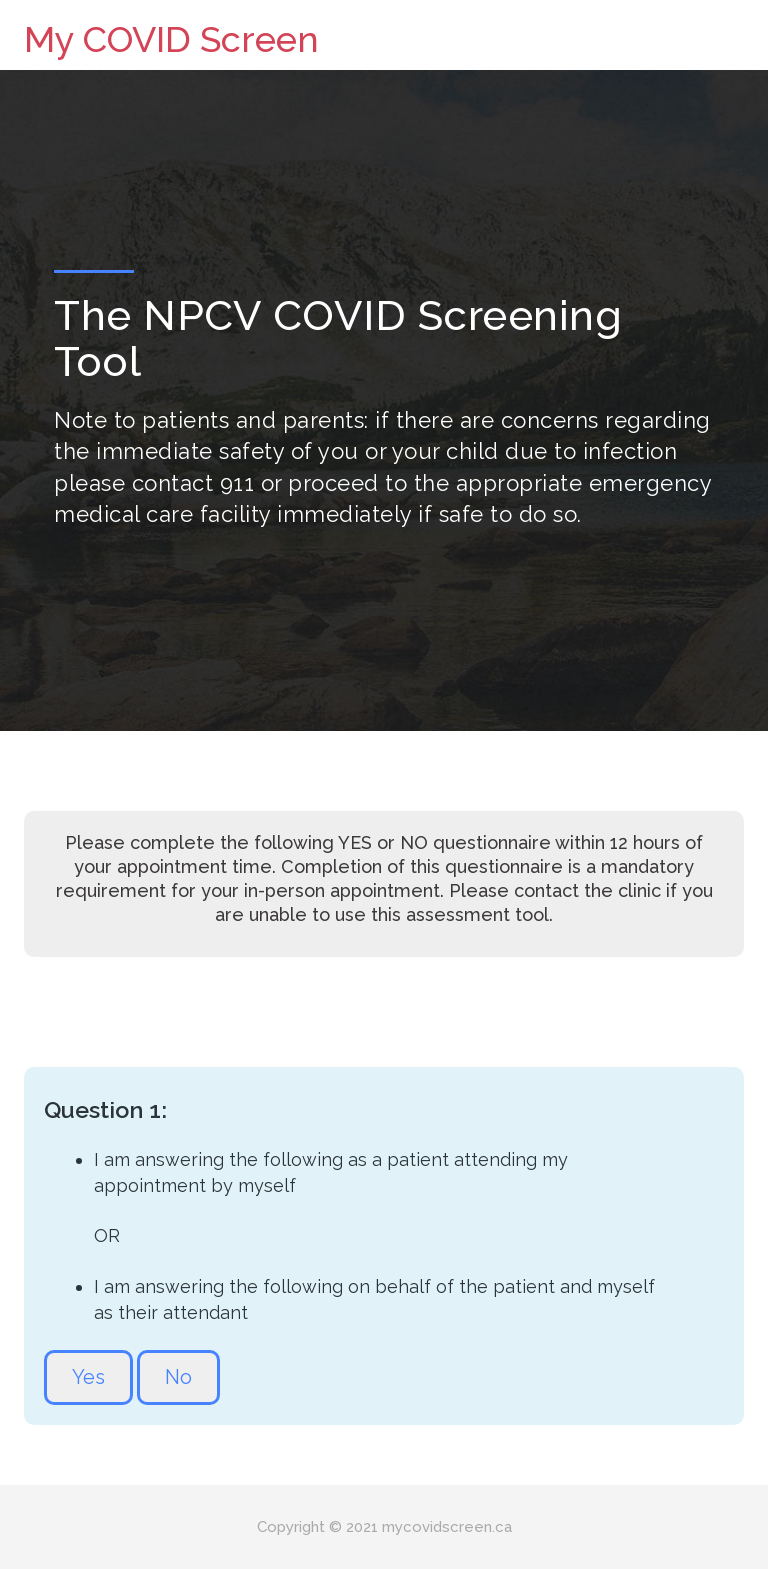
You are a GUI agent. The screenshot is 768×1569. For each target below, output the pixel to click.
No (178, 1377)
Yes (88, 1377)
